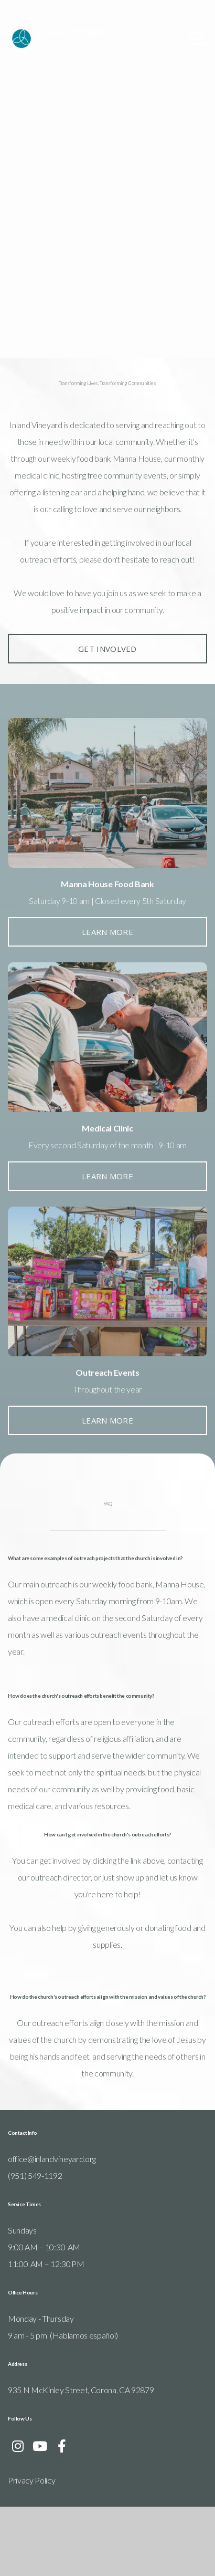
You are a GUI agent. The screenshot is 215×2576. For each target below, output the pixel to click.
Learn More (107, 964)
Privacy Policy (32, 2549)
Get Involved (107, 681)
